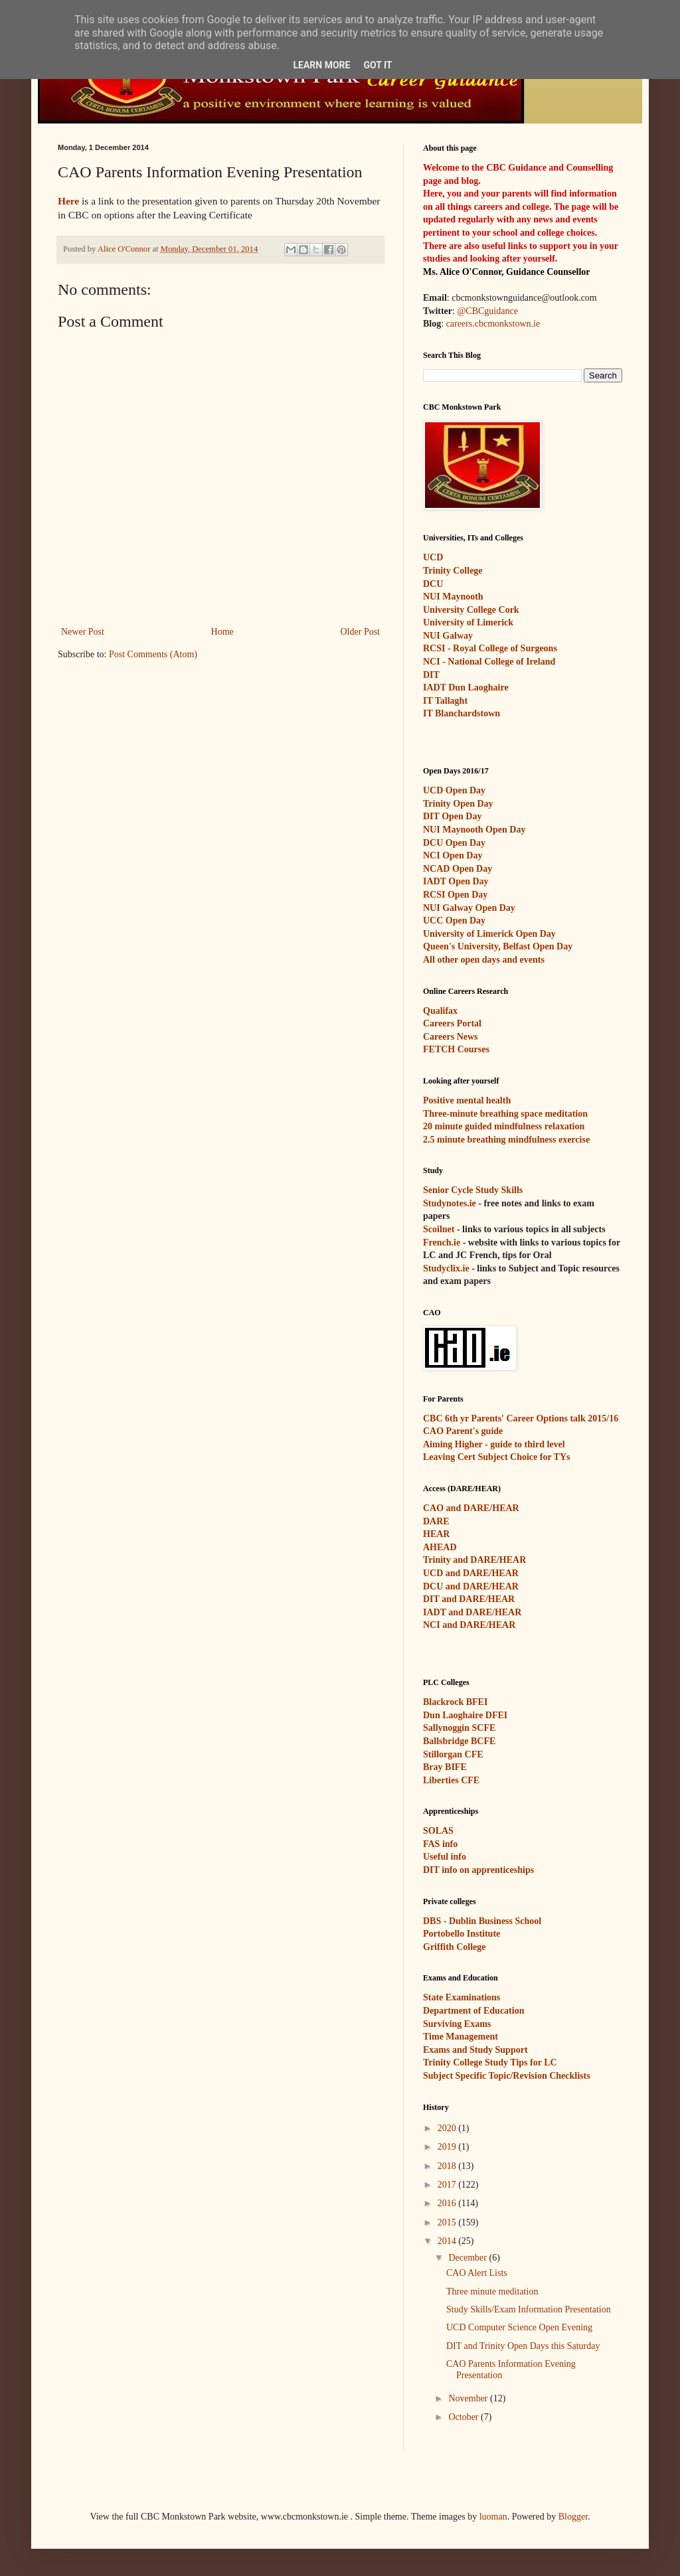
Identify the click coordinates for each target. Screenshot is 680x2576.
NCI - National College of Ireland (489, 662)
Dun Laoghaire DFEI (465, 1715)
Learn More (321, 65)
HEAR (436, 1534)
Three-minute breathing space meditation (505, 1114)
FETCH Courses (456, 1049)
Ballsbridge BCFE (459, 1741)
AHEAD (440, 1547)
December (468, 2258)
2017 (448, 2185)
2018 (448, 2166)
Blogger (573, 2517)
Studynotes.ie (449, 1203)
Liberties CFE (451, 1780)
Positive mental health (467, 1100)
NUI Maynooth (453, 597)
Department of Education (473, 2011)
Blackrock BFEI (455, 1702)
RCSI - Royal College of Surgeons (490, 648)
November (469, 2398)
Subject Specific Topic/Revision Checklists (506, 2076)
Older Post (361, 632)
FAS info (440, 1844)
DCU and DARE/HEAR (471, 1586)
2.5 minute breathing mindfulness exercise (506, 1140)
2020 (448, 2128)
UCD (433, 557)
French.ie (441, 1243)
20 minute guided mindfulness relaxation (503, 1126)
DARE (436, 1521)
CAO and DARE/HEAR (471, 1508)
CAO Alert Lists (476, 2273)
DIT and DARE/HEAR (469, 1599)
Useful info (444, 1857)
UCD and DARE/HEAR (471, 1573)
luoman (493, 2517)
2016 (448, 2203)
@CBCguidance (487, 311)
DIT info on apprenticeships (478, 1870)
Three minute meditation (492, 2291)
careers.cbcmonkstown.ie (493, 324)
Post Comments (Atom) (153, 654)
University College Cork (471, 610)
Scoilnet (438, 1229)
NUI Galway (448, 636)
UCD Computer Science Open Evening (519, 2327)
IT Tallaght (445, 701)
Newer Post (82, 632)
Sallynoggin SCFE (459, 1728)
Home (222, 632)
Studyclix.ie (446, 1268)
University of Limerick (468, 622)
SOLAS (438, 1831)
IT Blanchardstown (461, 713)
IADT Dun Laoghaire (466, 687)
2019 (448, 2147)
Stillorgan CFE (453, 1754)
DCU (433, 584)
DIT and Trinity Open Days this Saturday (523, 2346)
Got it (377, 65)
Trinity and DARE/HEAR (474, 1560)
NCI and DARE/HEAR (469, 1625)
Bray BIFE (445, 1767)
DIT (431, 675)
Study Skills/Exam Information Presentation (528, 2309)
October (464, 2417)
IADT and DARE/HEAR (472, 1612)
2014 (448, 2241)
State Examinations (461, 1997)
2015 (448, 2222)
